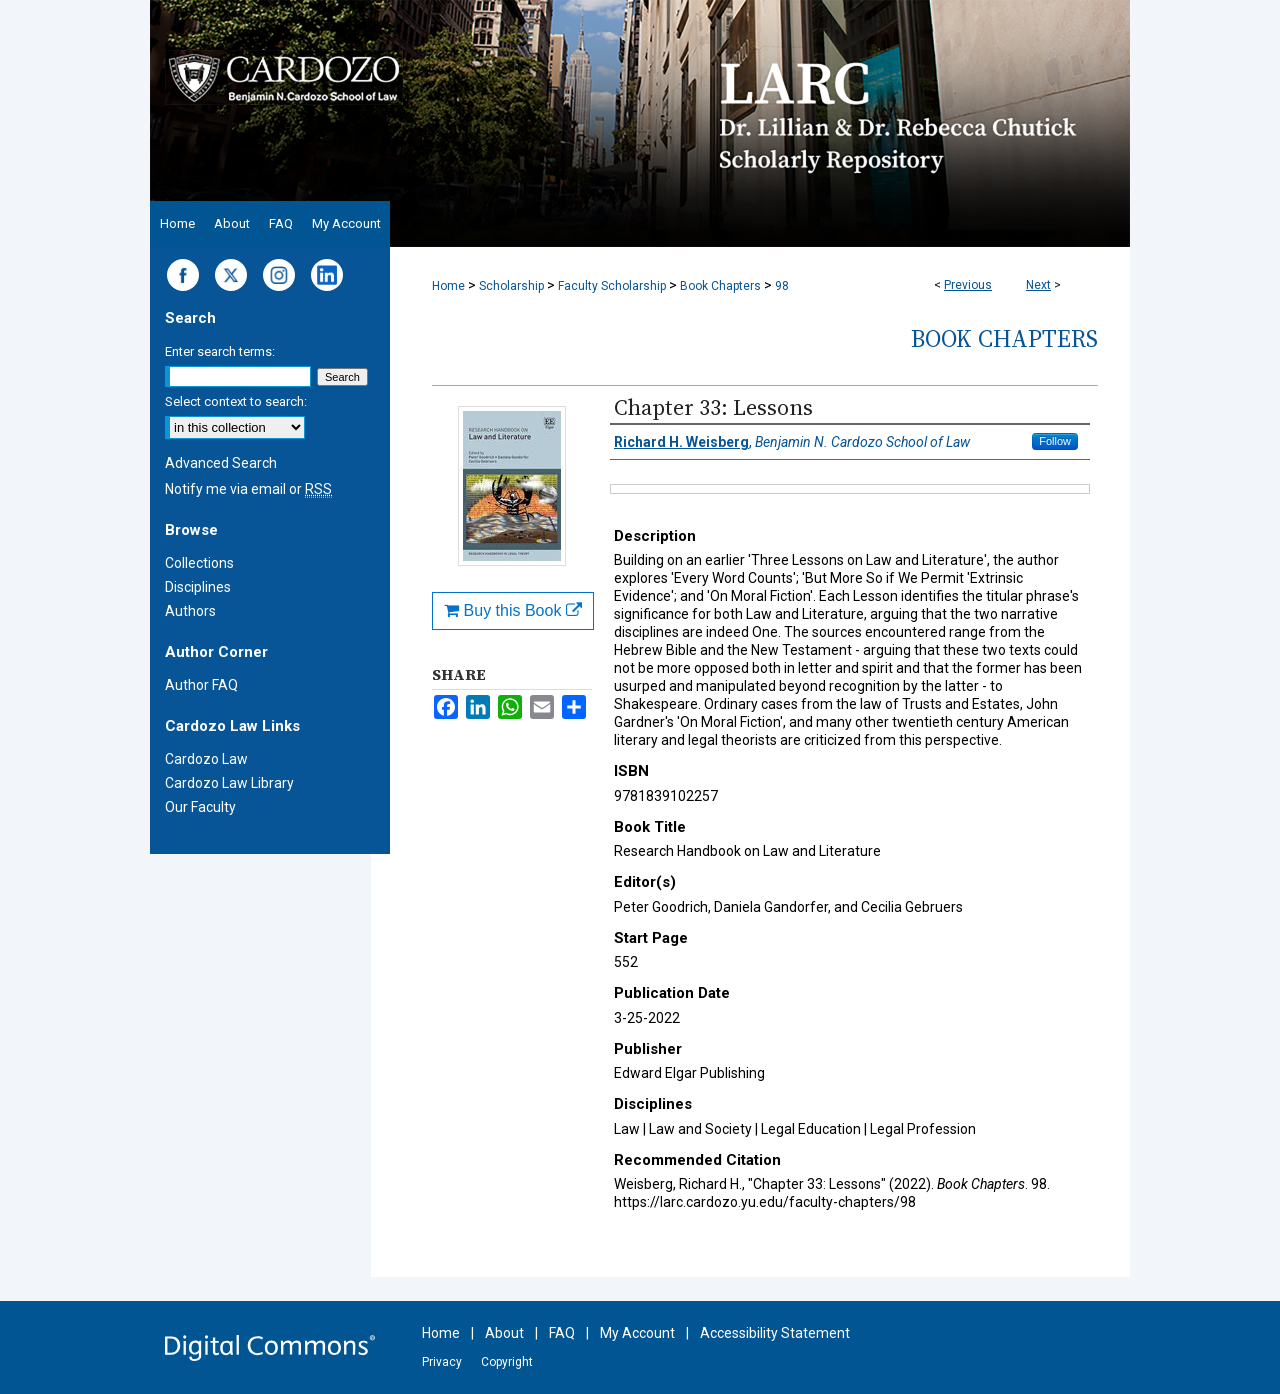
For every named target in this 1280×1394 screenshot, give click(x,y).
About (504, 1333)
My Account (637, 1333)
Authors (190, 611)
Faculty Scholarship (612, 286)
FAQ (562, 1333)
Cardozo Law (206, 759)
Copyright (507, 1362)
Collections (199, 563)
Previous (968, 285)
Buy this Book (513, 610)
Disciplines (198, 587)
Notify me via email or (248, 489)
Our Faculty (200, 807)
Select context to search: (236, 401)
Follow (1055, 441)
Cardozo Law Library (229, 783)
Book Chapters (720, 286)
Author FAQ (201, 685)
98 (782, 286)
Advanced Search (221, 463)
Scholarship (511, 286)
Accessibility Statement (775, 1333)
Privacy (442, 1362)
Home (448, 286)
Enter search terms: (220, 351)
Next (1038, 285)
